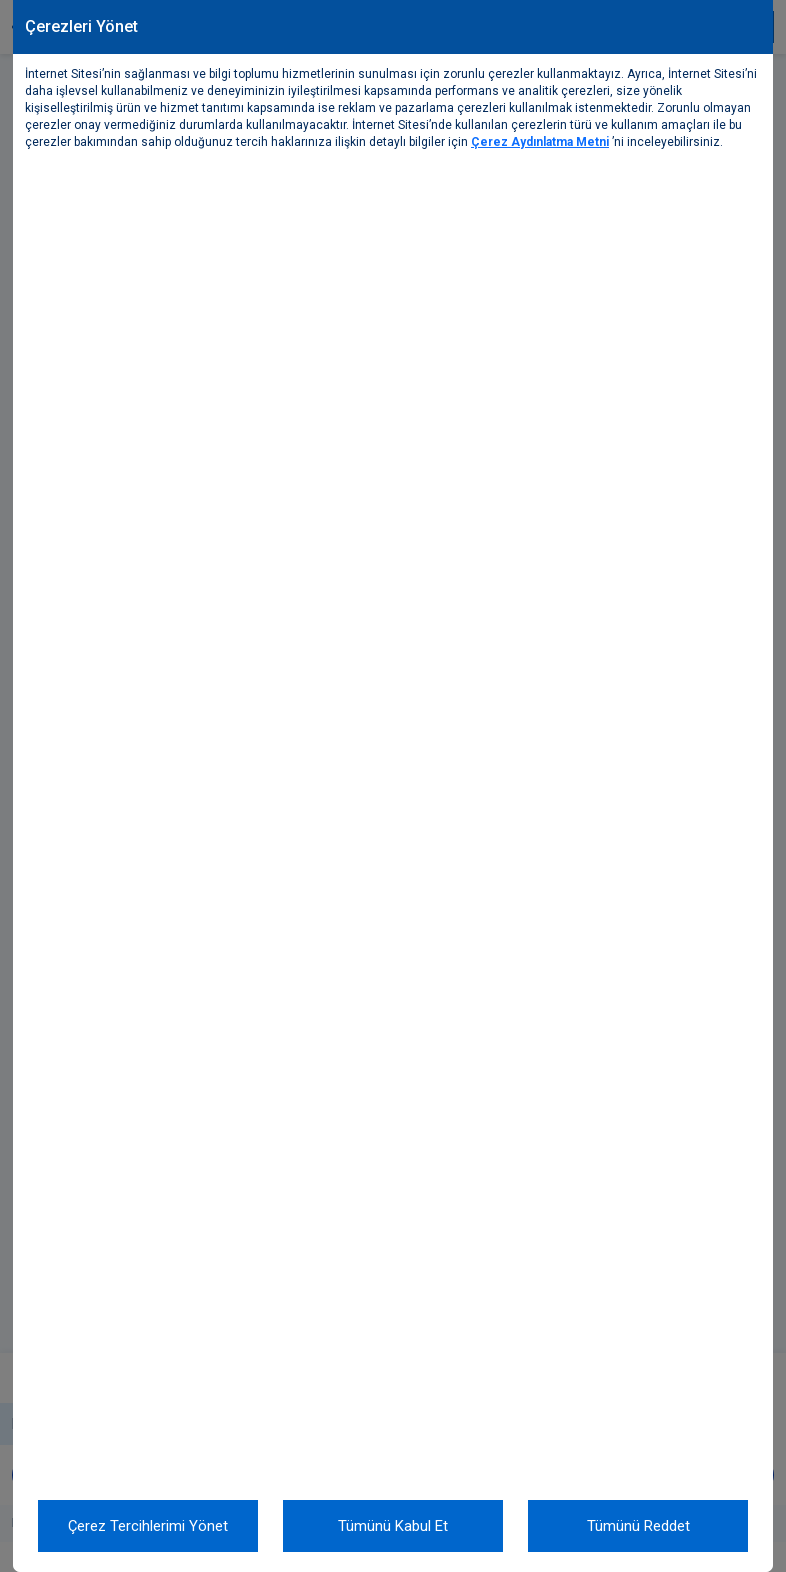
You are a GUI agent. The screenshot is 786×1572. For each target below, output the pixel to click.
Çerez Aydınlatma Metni (540, 142)
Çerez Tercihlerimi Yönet (148, 1526)
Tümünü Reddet (638, 1526)
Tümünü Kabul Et (393, 1526)
